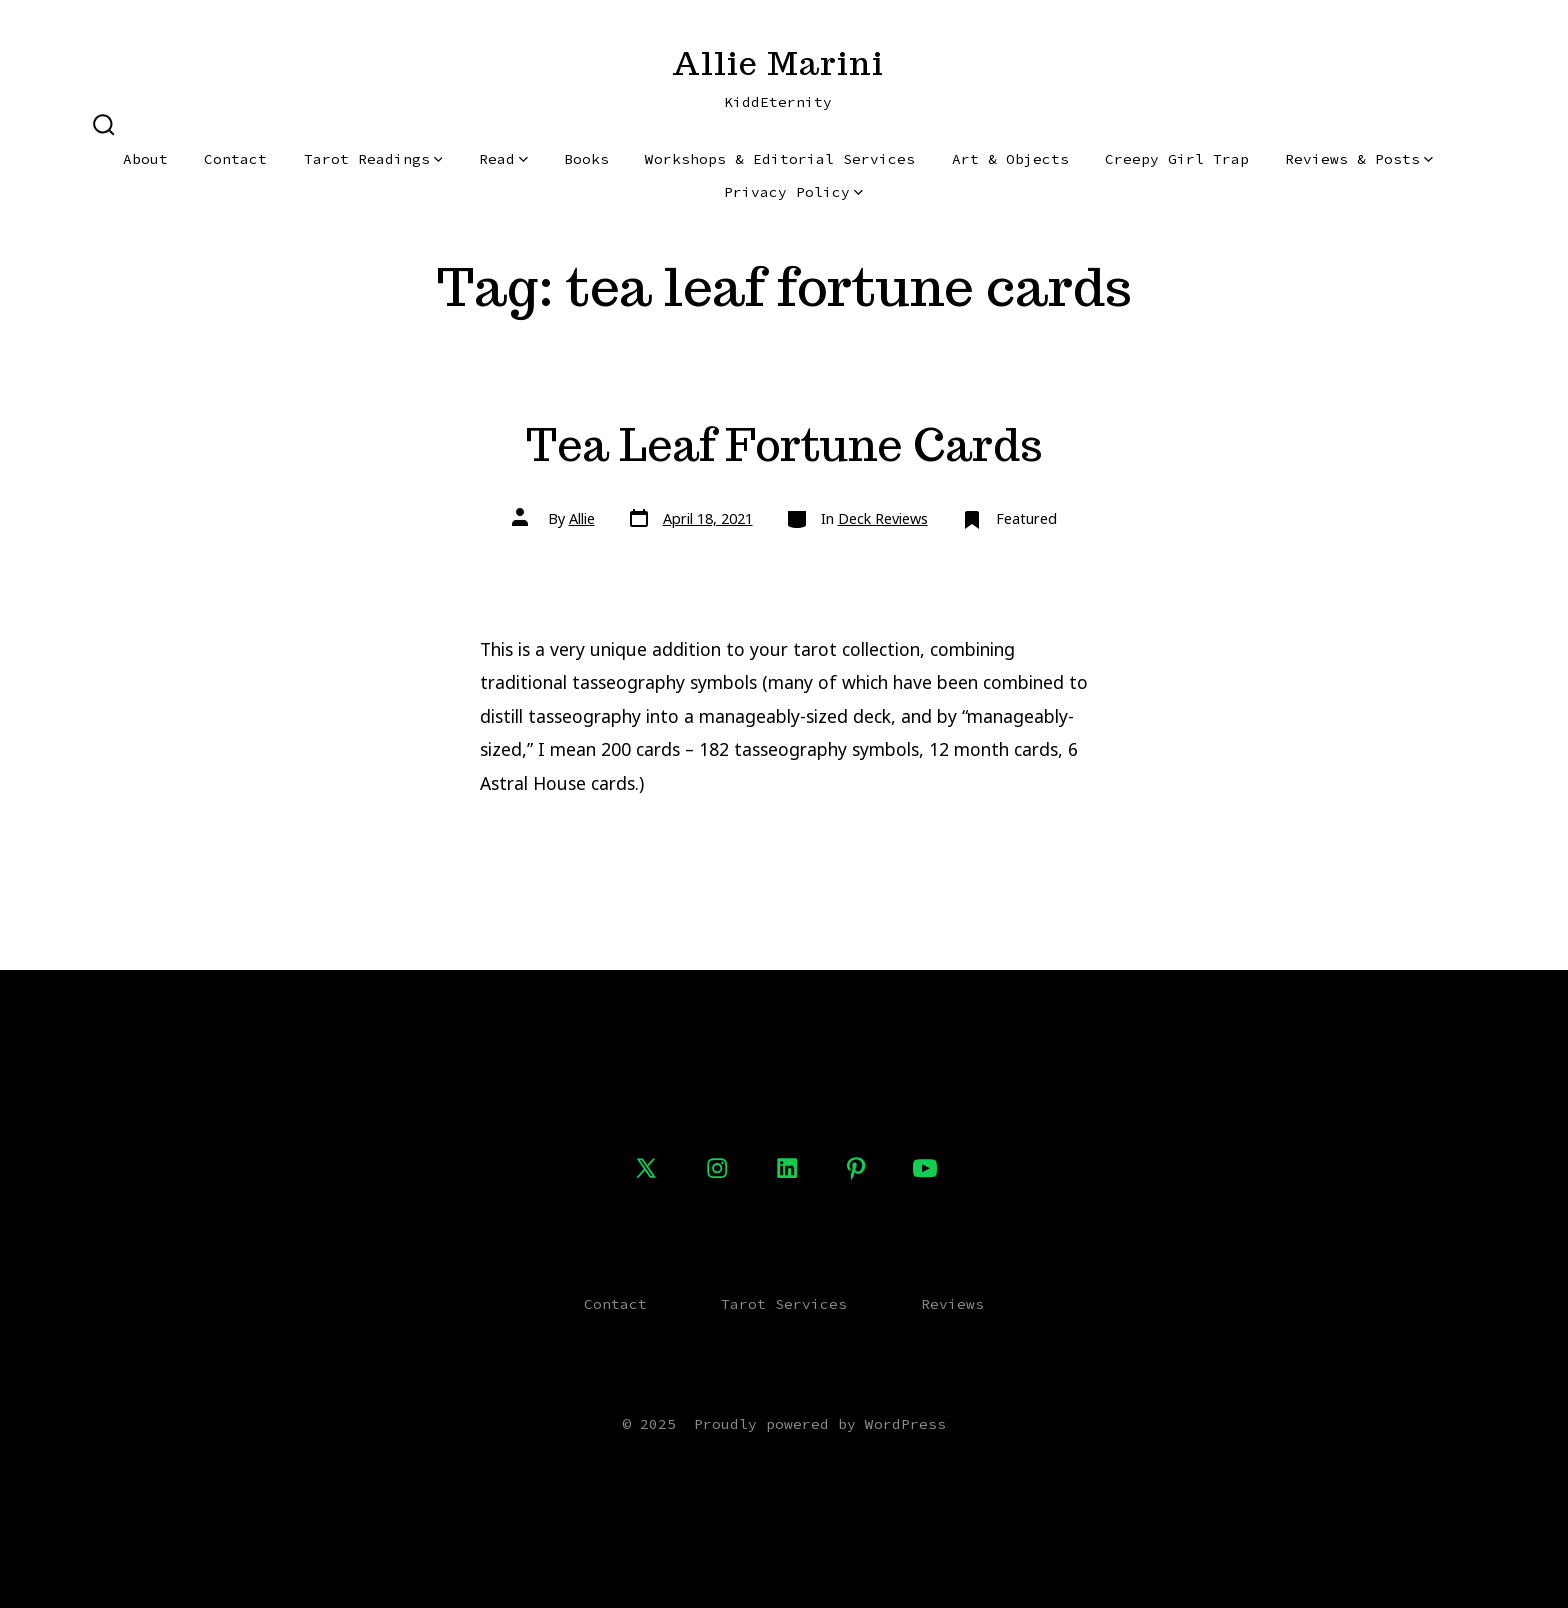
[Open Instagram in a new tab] (717, 1168)
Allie (582, 518)
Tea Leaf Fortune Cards (784, 444)
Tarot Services (784, 1304)
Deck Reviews (883, 518)
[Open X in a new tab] (646, 1168)
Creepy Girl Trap (1177, 159)
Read (503, 159)
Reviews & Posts (1359, 159)
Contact (235, 159)
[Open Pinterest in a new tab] (856, 1168)
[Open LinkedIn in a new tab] (787, 1168)
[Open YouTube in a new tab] (925, 1168)
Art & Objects (1010, 159)
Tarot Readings (373, 159)
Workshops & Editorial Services (780, 159)
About (145, 159)
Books (586, 159)
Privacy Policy (793, 192)
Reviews (952, 1304)
